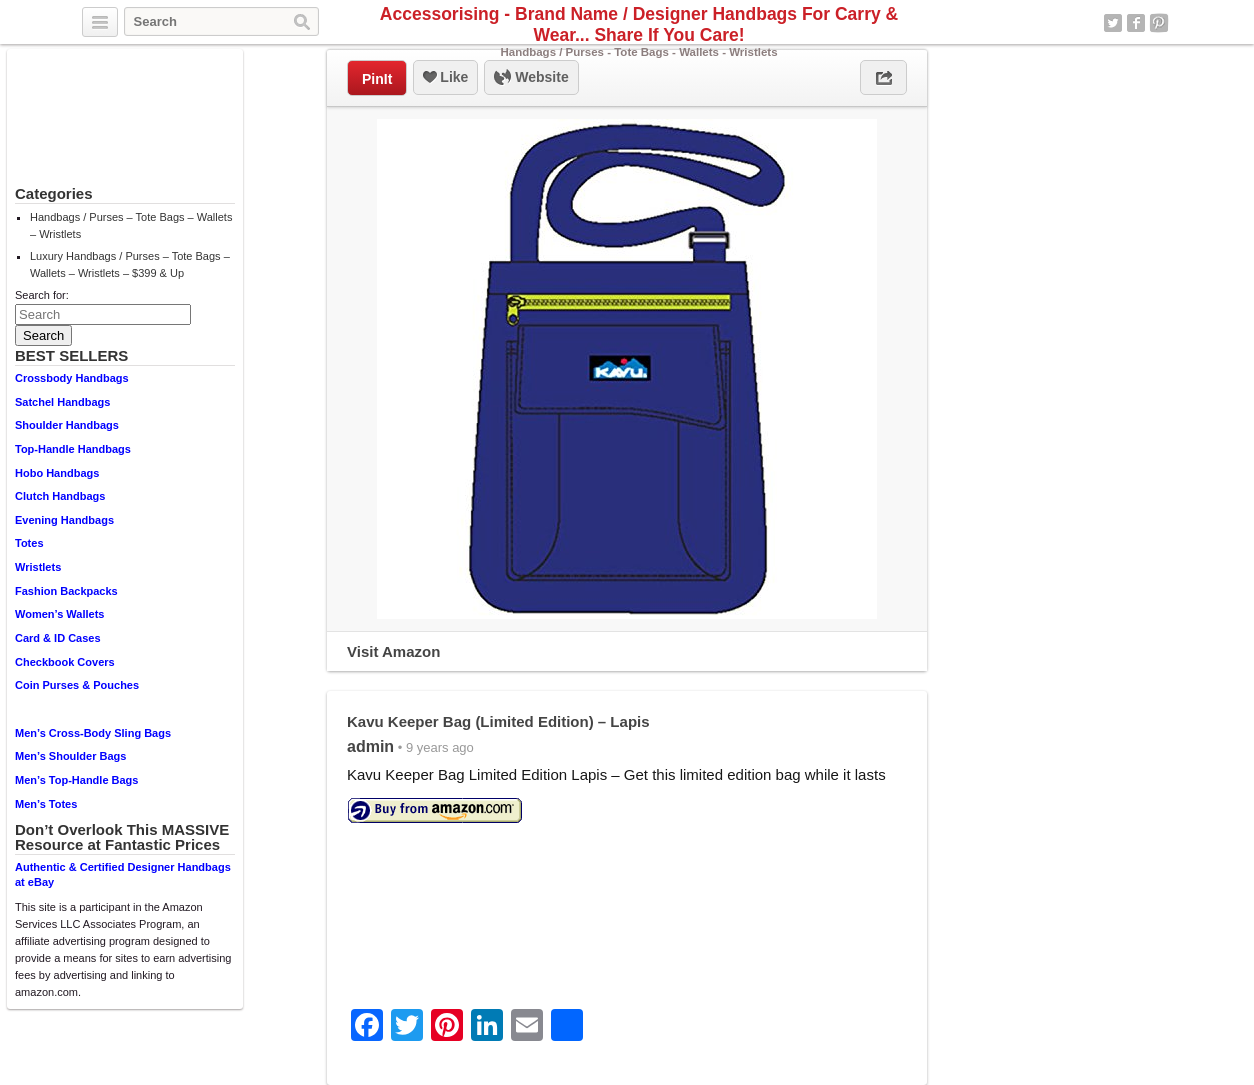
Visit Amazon (393, 651)
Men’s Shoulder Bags (70, 756)
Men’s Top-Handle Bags (76, 780)
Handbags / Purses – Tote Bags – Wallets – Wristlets (131, 225)
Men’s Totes (46, 804)
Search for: (42, 295)
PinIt (377, 79)
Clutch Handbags (60, 496)
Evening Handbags (64, 520)
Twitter (1113, 23)
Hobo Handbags (57, 473)
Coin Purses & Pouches (77, 685)
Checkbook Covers (65, 662)
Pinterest (1159, 23)
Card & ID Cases (58, 638)
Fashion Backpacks (66, 591)
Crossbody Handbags (72, 378)
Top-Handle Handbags (73, 449)
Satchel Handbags (62, 402)
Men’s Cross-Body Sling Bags (93, 733)
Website (531, 78)
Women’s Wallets (59, 614)
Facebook (1136, 23)
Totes (29, 543)
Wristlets (38, 567)
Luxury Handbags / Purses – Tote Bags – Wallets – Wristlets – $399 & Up (130, 264)
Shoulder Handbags (67, 425)
